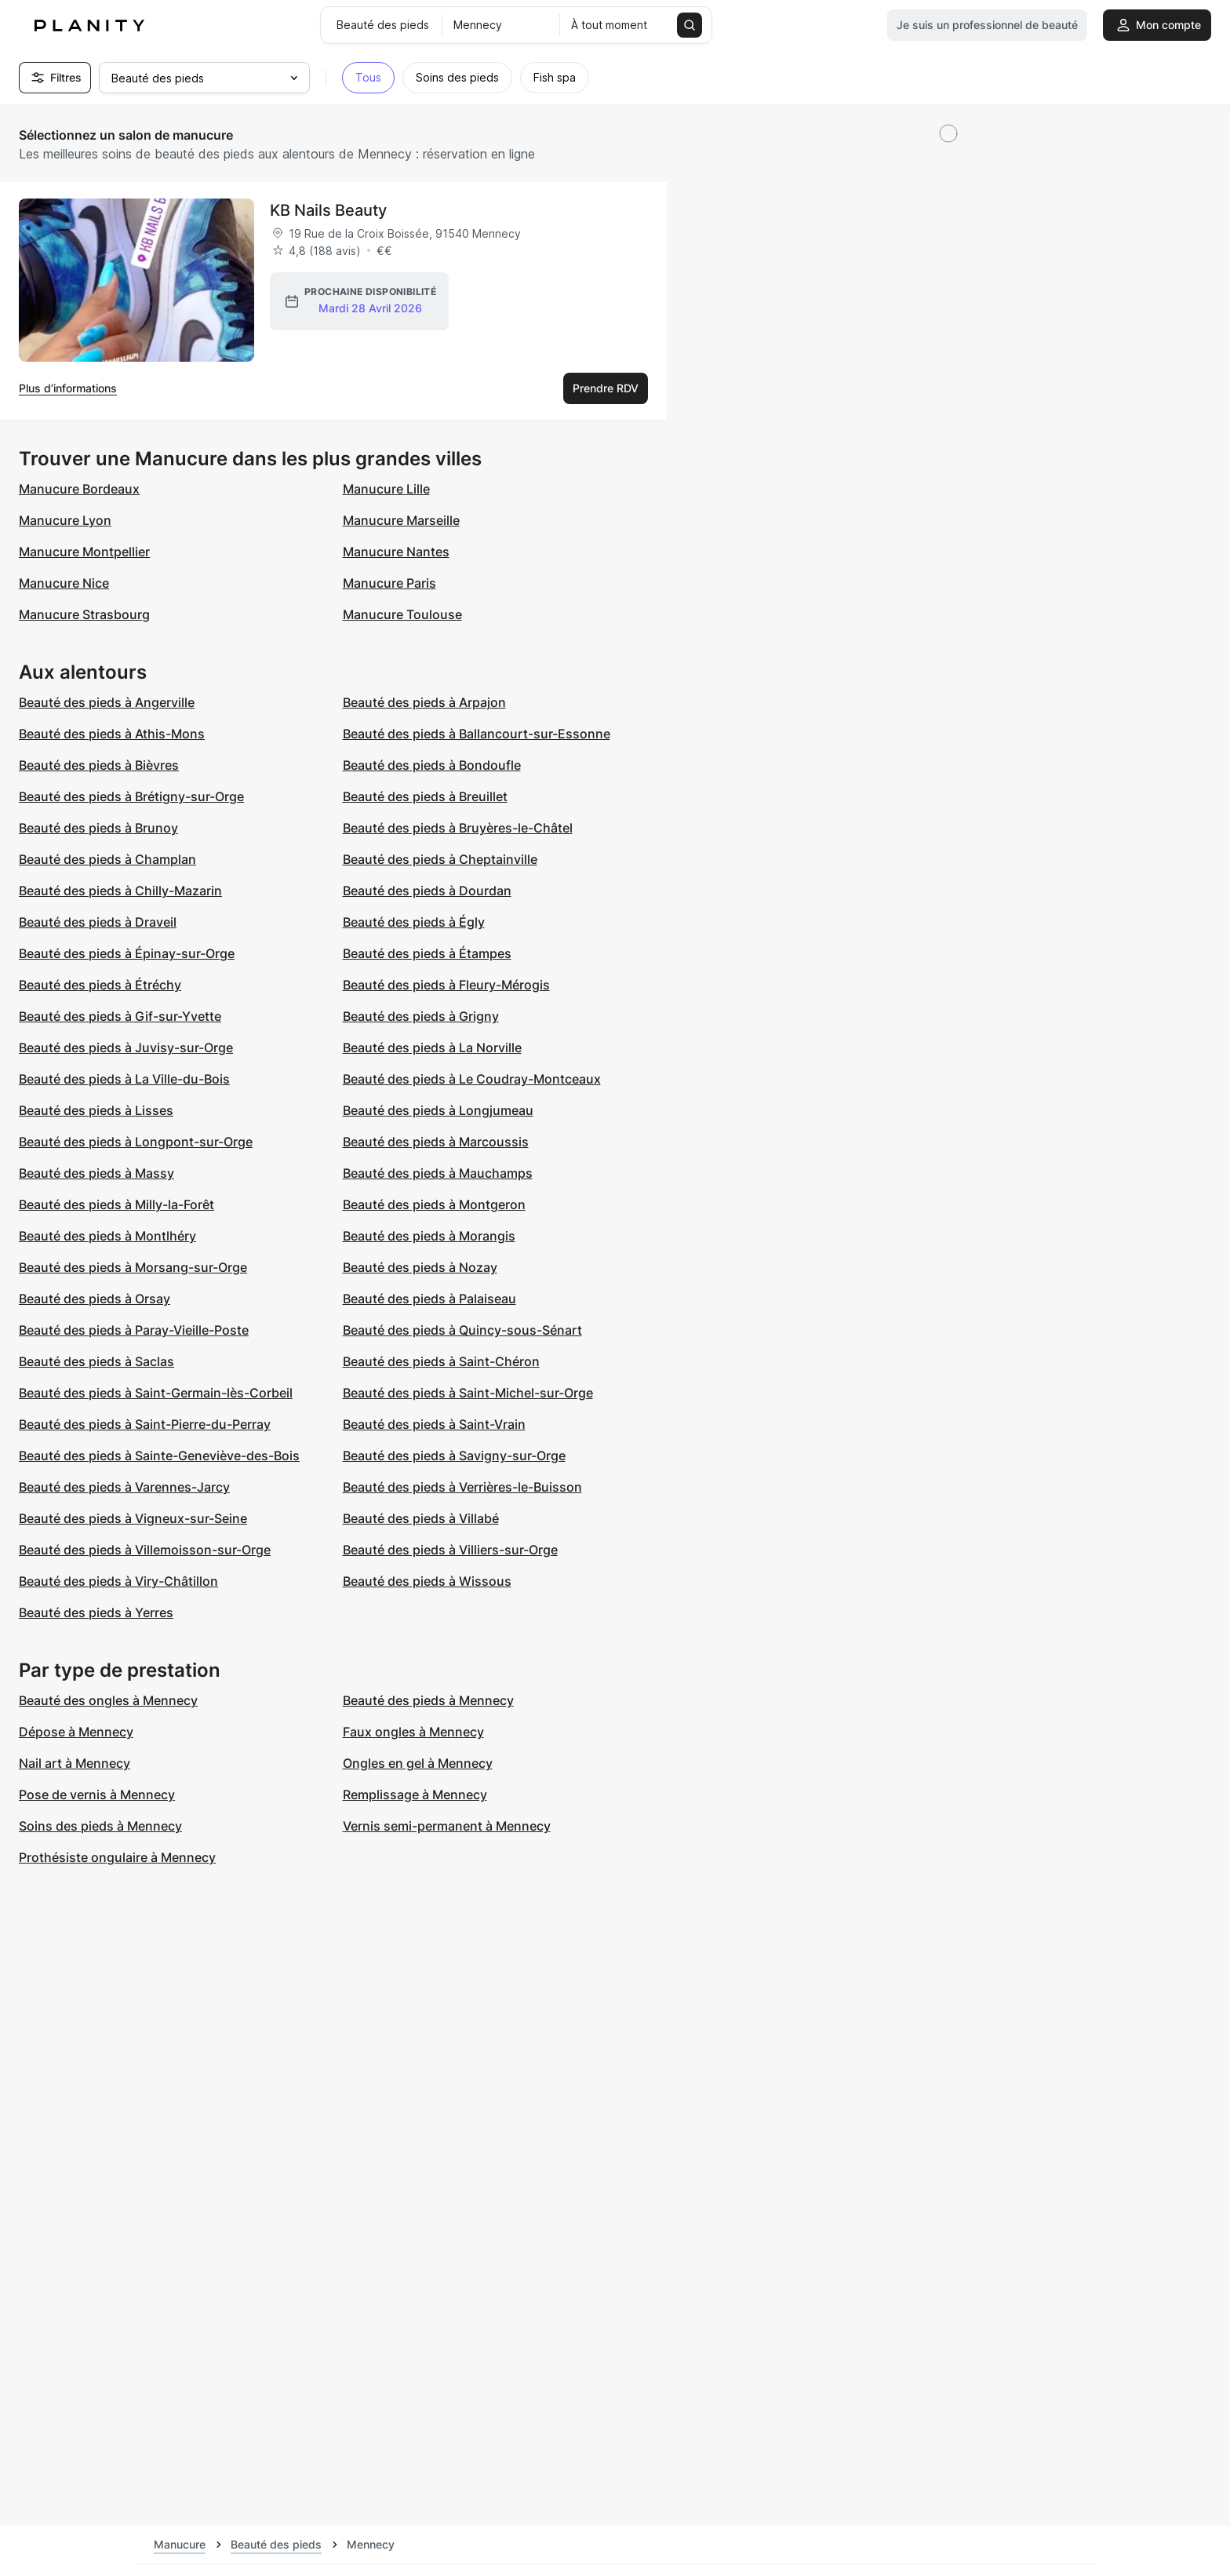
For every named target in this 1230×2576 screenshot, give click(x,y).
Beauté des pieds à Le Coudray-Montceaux (472, 1079)
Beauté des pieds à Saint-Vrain (434, 1424)
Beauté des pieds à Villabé (421, 1518)
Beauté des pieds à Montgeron (434, 1204)
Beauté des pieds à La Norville (432, 1047)
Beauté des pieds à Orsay (94, 1298)
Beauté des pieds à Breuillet (425, 796)
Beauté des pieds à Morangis (429, 1236)
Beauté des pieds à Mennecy (428, 1700)
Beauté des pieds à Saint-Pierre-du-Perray (145, 1424)
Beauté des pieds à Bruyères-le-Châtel (458, 828)
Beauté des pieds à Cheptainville (440, 859)
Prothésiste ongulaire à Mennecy (117, 1857)
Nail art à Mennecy (74, 1763)
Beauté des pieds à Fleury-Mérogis (446, 985)
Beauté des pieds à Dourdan (427, 890)
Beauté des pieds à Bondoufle (432, 765)
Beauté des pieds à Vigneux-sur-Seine (133, 1518)
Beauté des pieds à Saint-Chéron (441, 1361)
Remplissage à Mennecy (415, 1794)
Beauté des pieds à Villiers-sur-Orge (450, 1550)
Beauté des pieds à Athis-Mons (112, 733)
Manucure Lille (386, 489)
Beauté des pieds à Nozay (420, 1267)
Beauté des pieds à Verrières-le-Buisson (462, 1487)
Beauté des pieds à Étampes (427, 953)
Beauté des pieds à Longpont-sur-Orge (136, 1142)
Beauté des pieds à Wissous (427, 1581)
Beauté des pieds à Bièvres (99, 765)
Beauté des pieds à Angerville (107, 702)
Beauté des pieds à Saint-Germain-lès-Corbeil (156, 1393)
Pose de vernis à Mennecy (97, 1794)
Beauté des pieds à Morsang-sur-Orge (133, 1267)
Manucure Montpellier (84, 551)
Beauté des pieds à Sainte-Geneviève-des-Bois (159, 1455)
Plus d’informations (68, 388)
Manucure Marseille (401, 520)
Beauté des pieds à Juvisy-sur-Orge (126, 1047)
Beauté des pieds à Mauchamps (438, 1173)
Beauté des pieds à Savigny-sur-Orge (454, 1455)
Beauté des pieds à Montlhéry (107, 1236)
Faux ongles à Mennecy (413, 1732)
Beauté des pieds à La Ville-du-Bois (124, 1079)
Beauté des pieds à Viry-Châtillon (118, 1581)
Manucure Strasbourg (84, 614)
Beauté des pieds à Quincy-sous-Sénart (462, 1330)
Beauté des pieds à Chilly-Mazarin (120, 890)
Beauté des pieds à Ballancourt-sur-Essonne (476, 733)
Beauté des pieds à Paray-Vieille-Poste (134, 1330)
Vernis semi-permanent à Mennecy (447, 1826)
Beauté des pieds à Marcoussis (436, 1142)
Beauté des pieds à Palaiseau (429, 1298)
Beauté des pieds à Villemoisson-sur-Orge (145, 1550)
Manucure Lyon (65, 520)
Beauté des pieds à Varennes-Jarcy (124, 1487)
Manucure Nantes (396, 551)
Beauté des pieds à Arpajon (424, 702)
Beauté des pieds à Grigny (421, 1016)
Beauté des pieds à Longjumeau (438, 1110)
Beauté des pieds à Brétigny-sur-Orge (131, 796)
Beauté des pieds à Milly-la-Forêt (116, 1204)
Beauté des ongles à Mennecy (108, 1700)
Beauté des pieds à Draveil (97, 922)
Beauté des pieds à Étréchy (100, 985)
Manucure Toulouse (402, 614)
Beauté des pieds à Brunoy (98, 828)
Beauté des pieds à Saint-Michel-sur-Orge (468, 1393)
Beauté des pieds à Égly (414, 922)
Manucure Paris (389, 583)
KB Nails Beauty (328, 210)
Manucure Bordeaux (79, 489)
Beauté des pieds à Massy (96, 1173)
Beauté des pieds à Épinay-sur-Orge (127, 953)
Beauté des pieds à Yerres (96, 1612)
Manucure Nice (64, 583)
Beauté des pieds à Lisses (96, 1110)
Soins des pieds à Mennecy (100, 1826)
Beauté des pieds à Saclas (96, 1361)
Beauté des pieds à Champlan (107, 859)
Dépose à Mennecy (76, 1732)
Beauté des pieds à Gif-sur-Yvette (120, 1016)
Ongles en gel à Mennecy (418, 1763)
